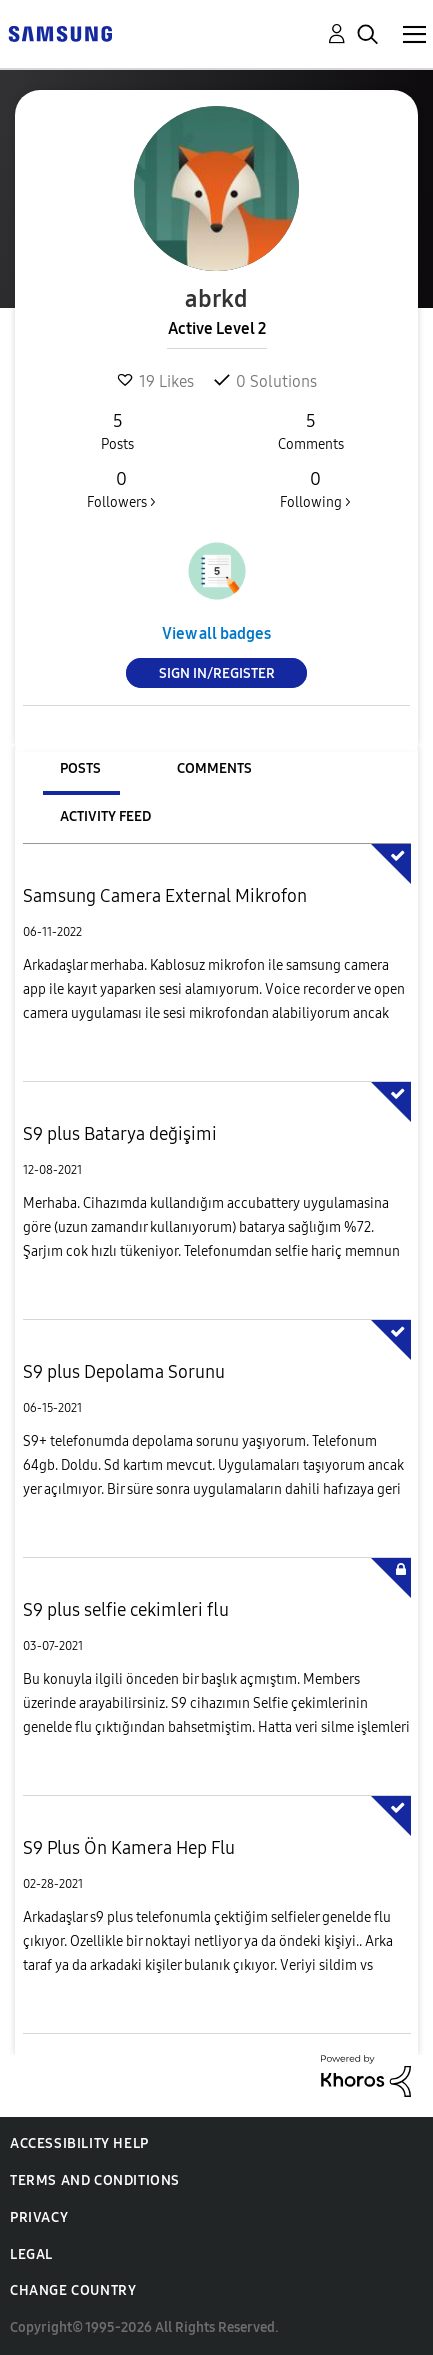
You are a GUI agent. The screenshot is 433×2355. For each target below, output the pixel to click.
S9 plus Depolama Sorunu (124, 1372)
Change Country (73, 2290)
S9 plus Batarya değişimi (120, 1134)
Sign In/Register (217, 673)
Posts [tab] (80, 768)
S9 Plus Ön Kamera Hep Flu (129, 1848)
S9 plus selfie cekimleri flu (126, 1610)
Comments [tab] (214, 768)
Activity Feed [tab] (105, 816)
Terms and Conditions (95, 2180)
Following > (315, 489)
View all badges (216, 633)
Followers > (121, 489)
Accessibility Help (79, 2143)
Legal (31, 2254)
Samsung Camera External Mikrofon (165, 896)
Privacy (39, 2217)
